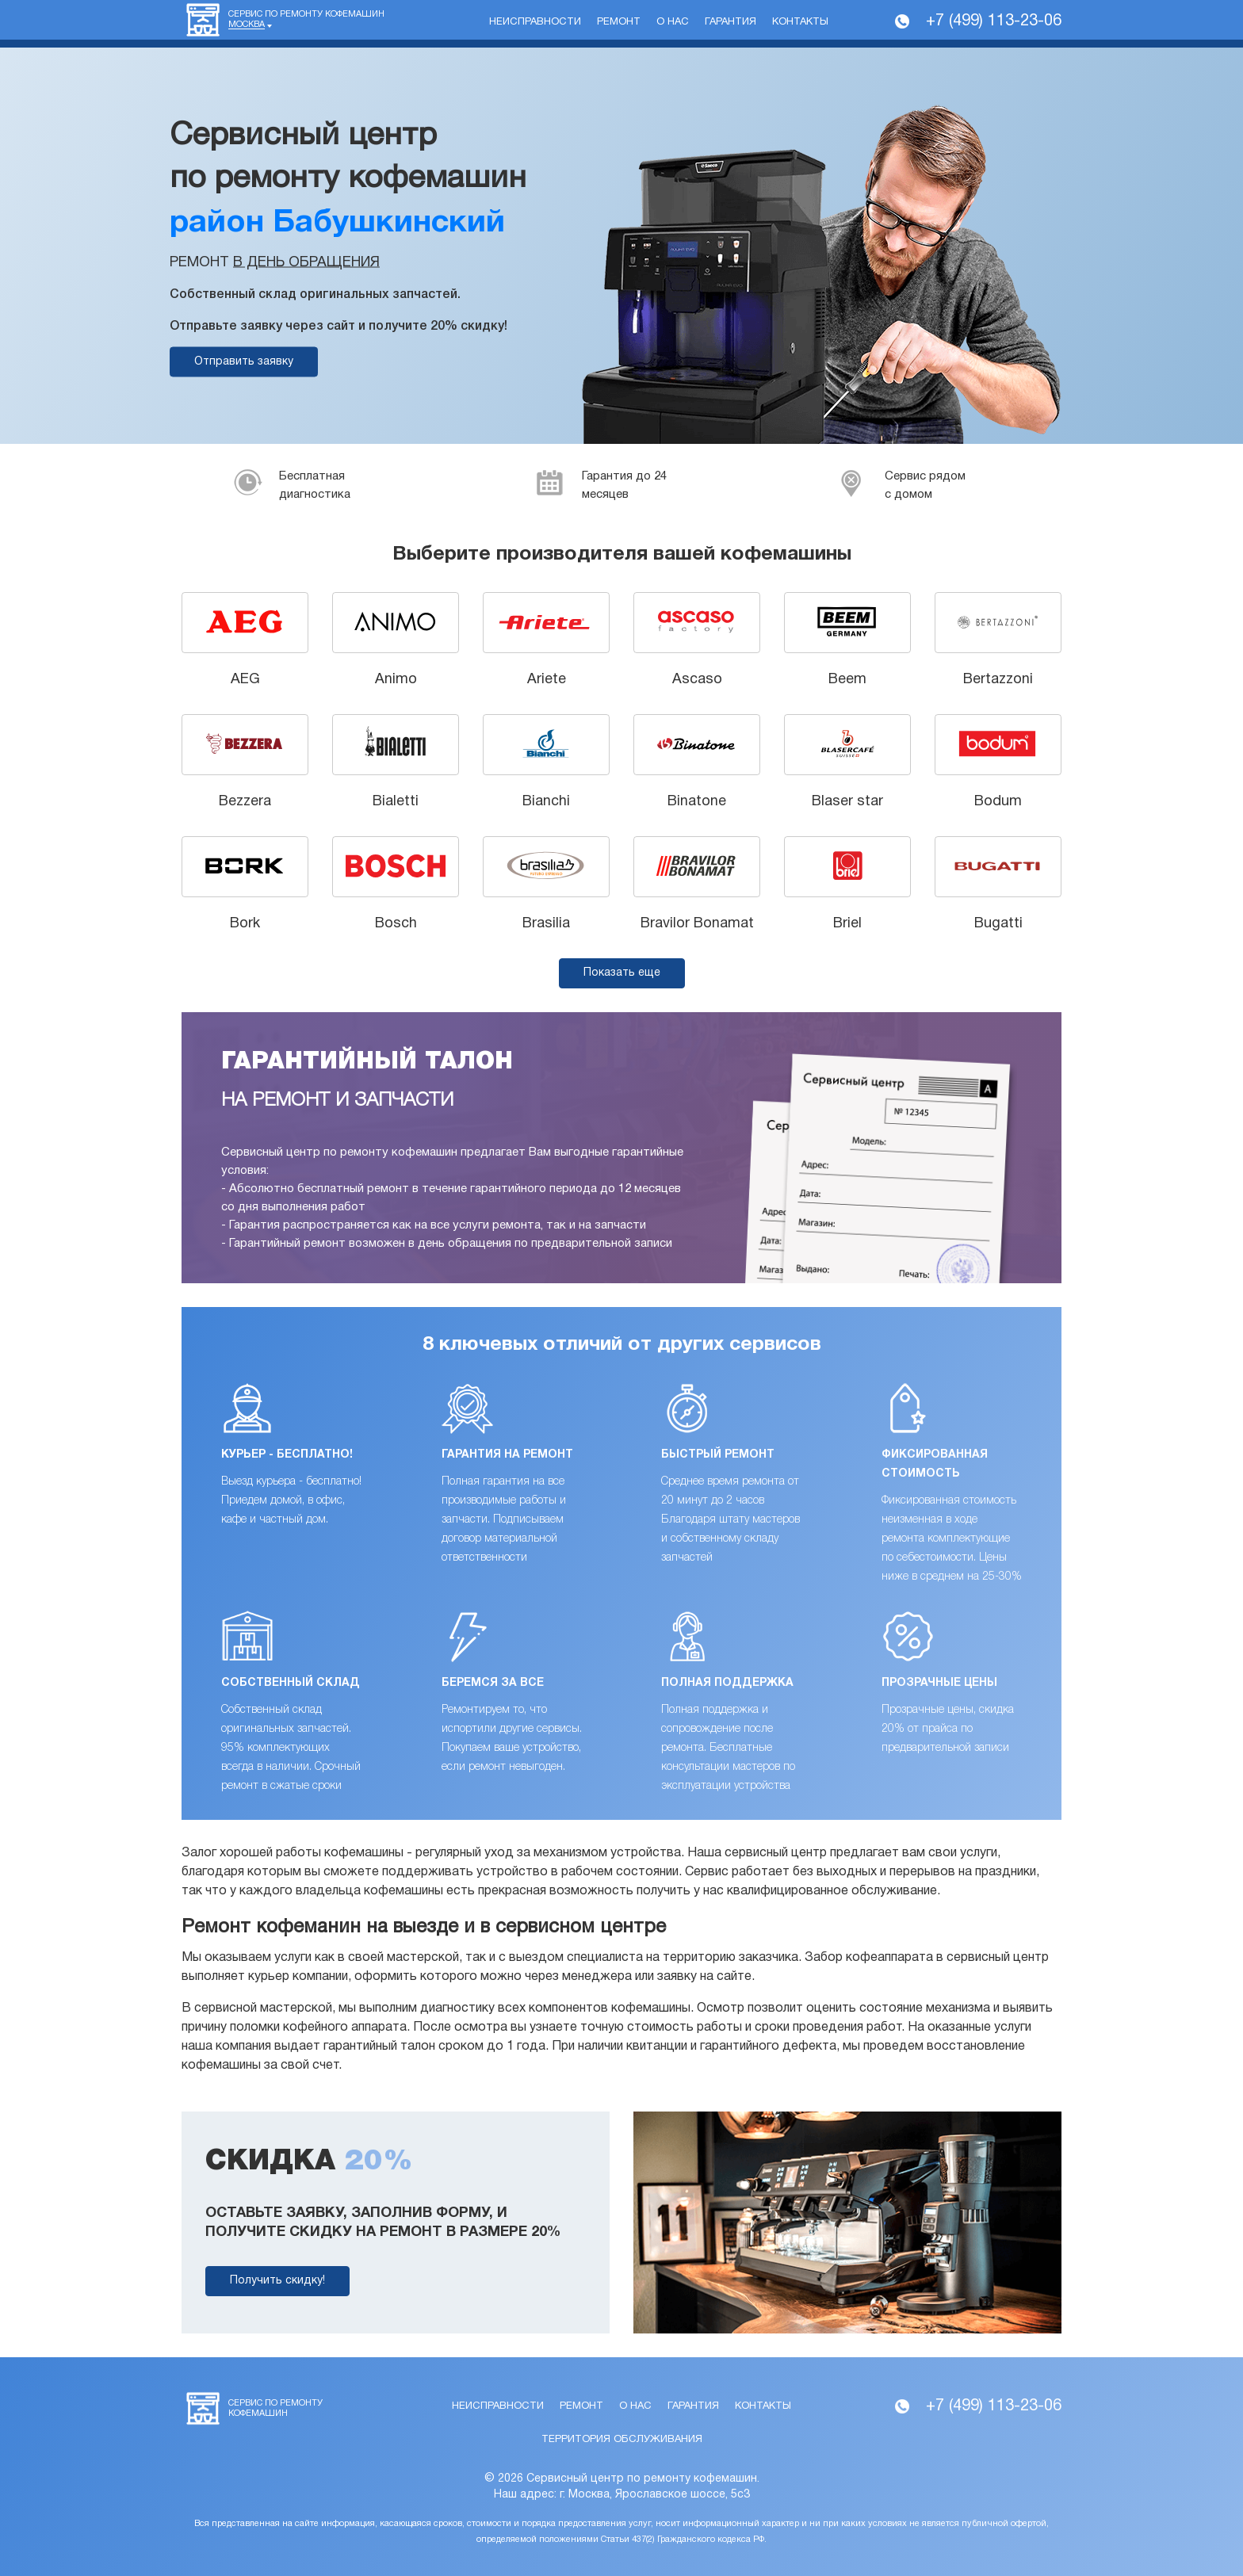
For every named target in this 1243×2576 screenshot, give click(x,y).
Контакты (800, 22)
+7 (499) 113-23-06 (993, 21)
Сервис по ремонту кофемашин (306, 19)
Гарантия (730, 22)
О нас (672, 22)
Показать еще (621, 973)
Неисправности (535, 22)
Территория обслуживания (621, 2439)
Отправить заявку (243, 362)
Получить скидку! (277, 2281)
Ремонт (619, 22)
